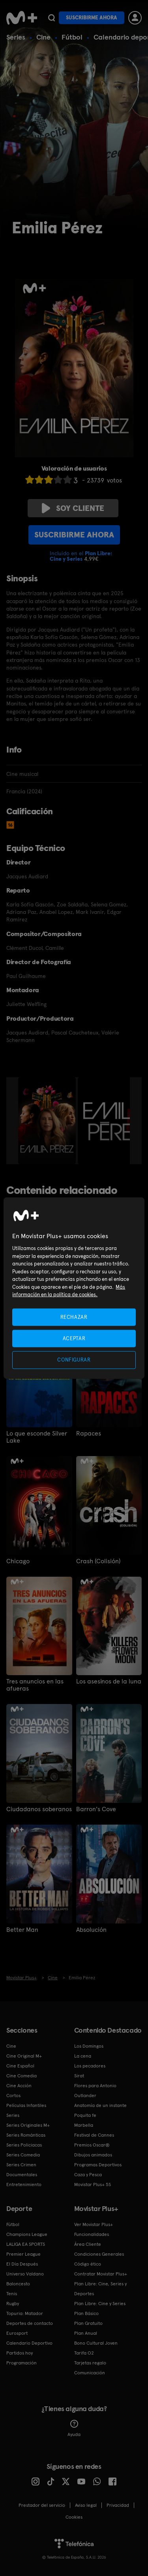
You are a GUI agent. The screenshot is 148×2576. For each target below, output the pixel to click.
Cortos (13, 2095)
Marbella (83, 2125)
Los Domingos (88, 2046)
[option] (48, 1120)
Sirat (79, 2076)
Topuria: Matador (24, 2313)
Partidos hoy (19, 2353)
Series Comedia (23, 2155)
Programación (21, 2363)
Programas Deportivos (98, 2164)
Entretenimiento (23, 2184)
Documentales (21, 2174)
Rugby (12, 2303)
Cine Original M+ (24, 2056)
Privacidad (118, 2505)
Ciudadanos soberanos (39, 1809)
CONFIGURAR (74, 1360)
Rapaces (88, 1433)
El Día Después (22, 2264)
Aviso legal (86, 2505)
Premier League (23, 2254)
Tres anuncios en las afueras (35, 1685)
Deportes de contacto (29, 2323)
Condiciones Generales (99, 2254)
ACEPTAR (74, 1338)
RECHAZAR (73, 1317)
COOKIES (74, 2517)
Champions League (26, 2234)
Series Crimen (21, 2164)
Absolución (91, 1929)
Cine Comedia (21, 2076)
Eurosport (17, 2333)
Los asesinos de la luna (108, 1681)
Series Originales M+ (28, 2125)
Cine (43, 37)
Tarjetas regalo (90, 2363)
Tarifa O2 (84, 2353)
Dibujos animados (93, 2155)
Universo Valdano (25, 2274)
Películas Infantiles (26, 2105)
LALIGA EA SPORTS (25, 2244)
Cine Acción (19, 2085)
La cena (82, 2056)
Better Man (22, 1929)
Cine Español (20, 2066)
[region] (74, 1288)
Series (15, 37)
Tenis (11, 2293)
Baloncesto (18, 2284)
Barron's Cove (96, 1809)
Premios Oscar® (92, 2145)
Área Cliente (87, 2244)
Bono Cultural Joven (96, 2343)
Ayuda (74, 2428)
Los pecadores (89, 2066)
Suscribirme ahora (91, 18)
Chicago (18, 1561)
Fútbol (72, 37)
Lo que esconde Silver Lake (36, 1437)
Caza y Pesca (88, 2174)
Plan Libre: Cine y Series (100, 2303)
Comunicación (89, 2373)
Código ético (87, 2264)
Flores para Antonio (95, 2085)
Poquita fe (85, 2115)
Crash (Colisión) (98, 1561)
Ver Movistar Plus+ (93, 2224)
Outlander (85, 2095)
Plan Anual (85, 2333)
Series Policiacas (24, 2145)
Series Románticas (25, 2135)
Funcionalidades (91, 2234)
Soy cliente (73, 508)
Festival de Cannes (94, 2135)
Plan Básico (86, 2313)
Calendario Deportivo (29, 2343)
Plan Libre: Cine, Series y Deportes (100, 2288)
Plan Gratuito (88, 2323)
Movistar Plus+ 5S (92, 2184)
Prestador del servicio (42, 2505)
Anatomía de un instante (100, 2105)
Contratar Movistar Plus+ (100, 2274)
